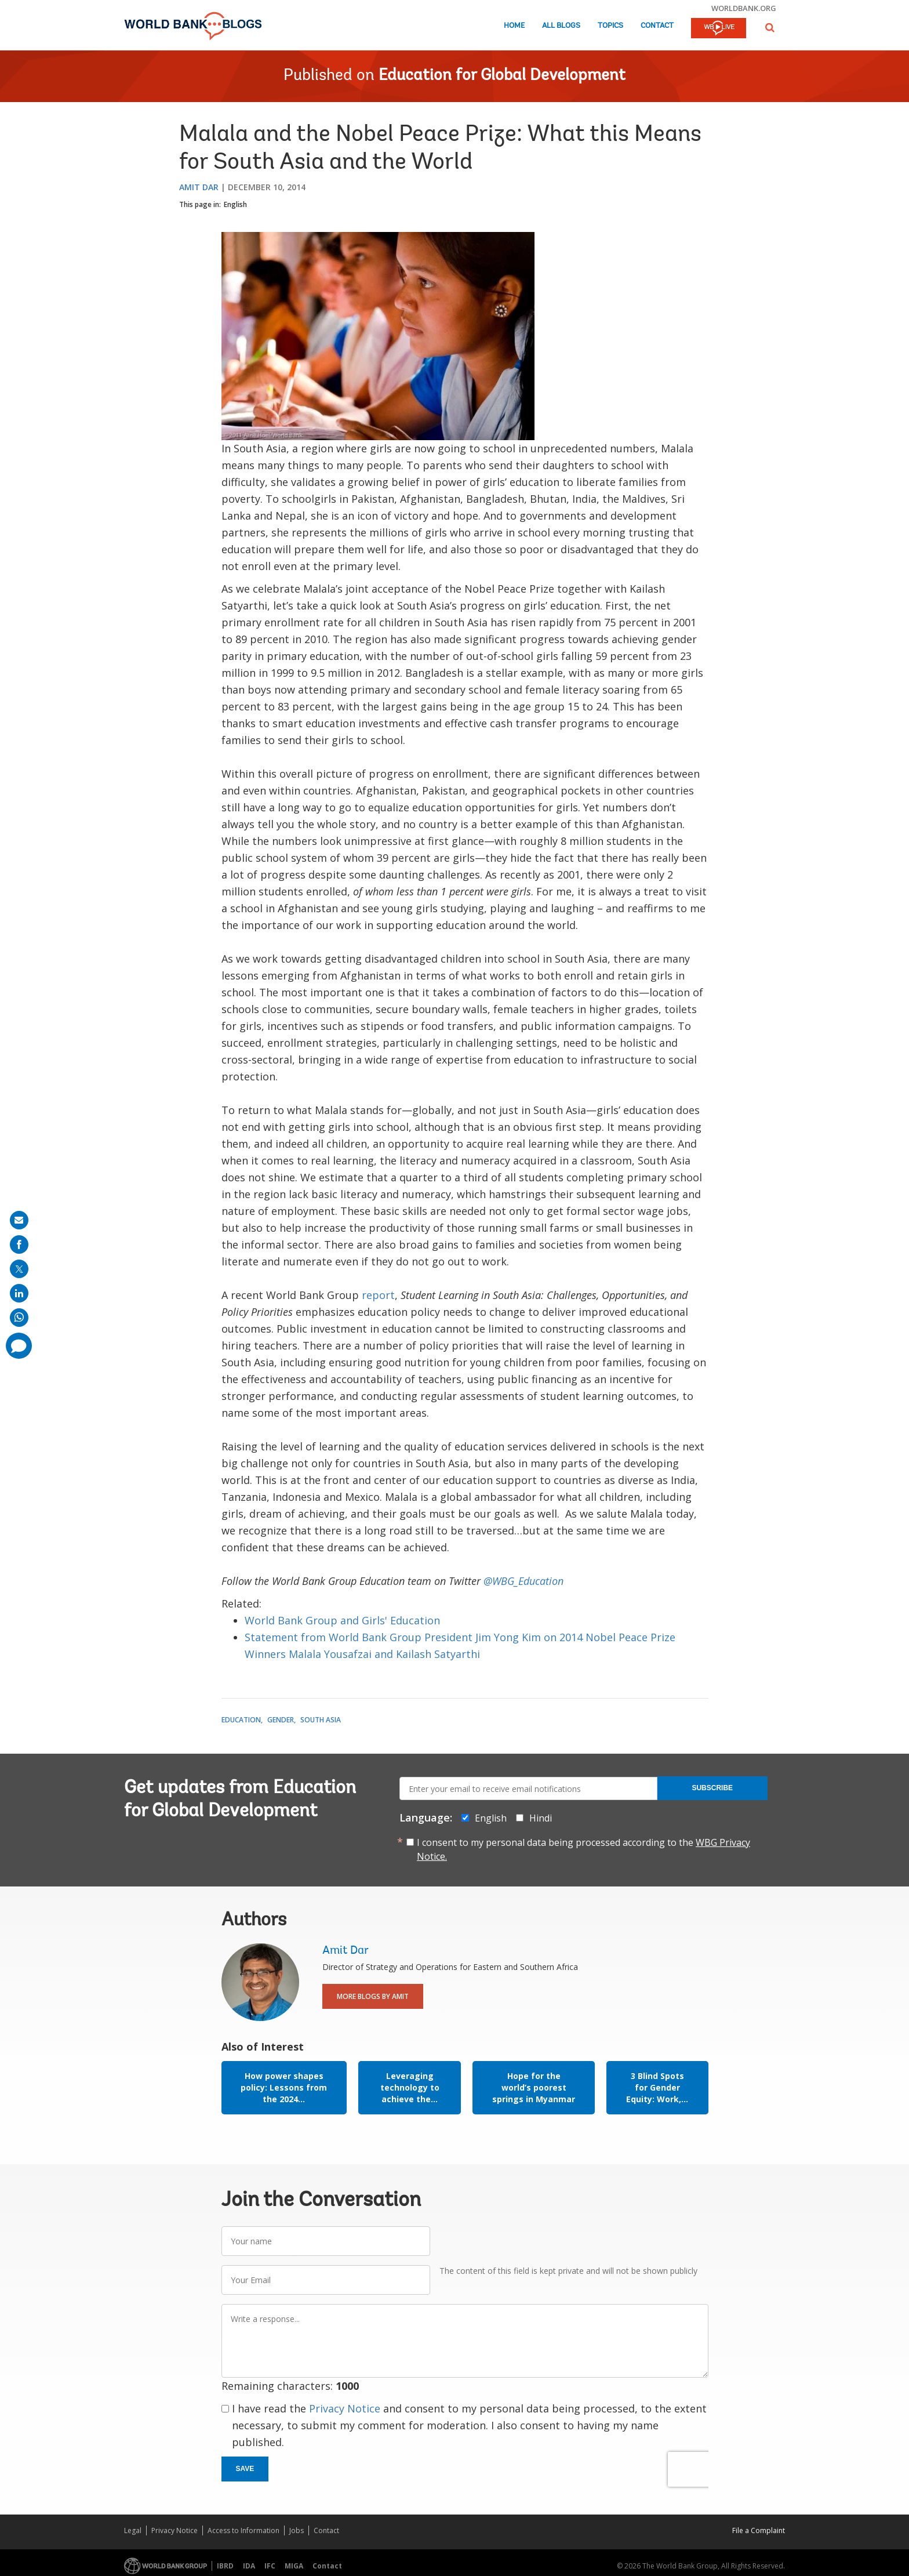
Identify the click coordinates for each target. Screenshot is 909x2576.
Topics (610, 26)
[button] (770, 27)
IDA (249, 2566)
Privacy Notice (344, 2408)
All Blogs (561, 26)
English (235, 204)
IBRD (225, 2566)
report (378, 1295)
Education (241, 1720)
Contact (657, 26)
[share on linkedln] (19, 1293)
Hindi (540, 1818)
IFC (269, 2566)
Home (514, 26)
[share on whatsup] (19, 1317)
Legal (132, 2530)
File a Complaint (758, 2530)
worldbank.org (743, 8)
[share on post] (19, 1269)
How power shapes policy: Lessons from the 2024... (284, 2087)
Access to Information (243, 2530)
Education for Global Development (502, 76)
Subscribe (712, 1788)
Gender (280, 1720)
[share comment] (19, 1346)
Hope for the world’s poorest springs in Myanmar (533, 2087)
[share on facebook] (19, 1244)
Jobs (296, 2530)
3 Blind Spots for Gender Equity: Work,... (657, 2087)
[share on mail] (19, 1220)
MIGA (294, 2566)
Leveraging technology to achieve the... (409, 2087)
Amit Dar (199, 187)
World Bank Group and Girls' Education (342, 1620)
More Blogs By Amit (373, 1996)
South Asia (320, 1720)
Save (245, 2469)
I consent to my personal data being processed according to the (583, 1849)
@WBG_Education (523, 1581)
